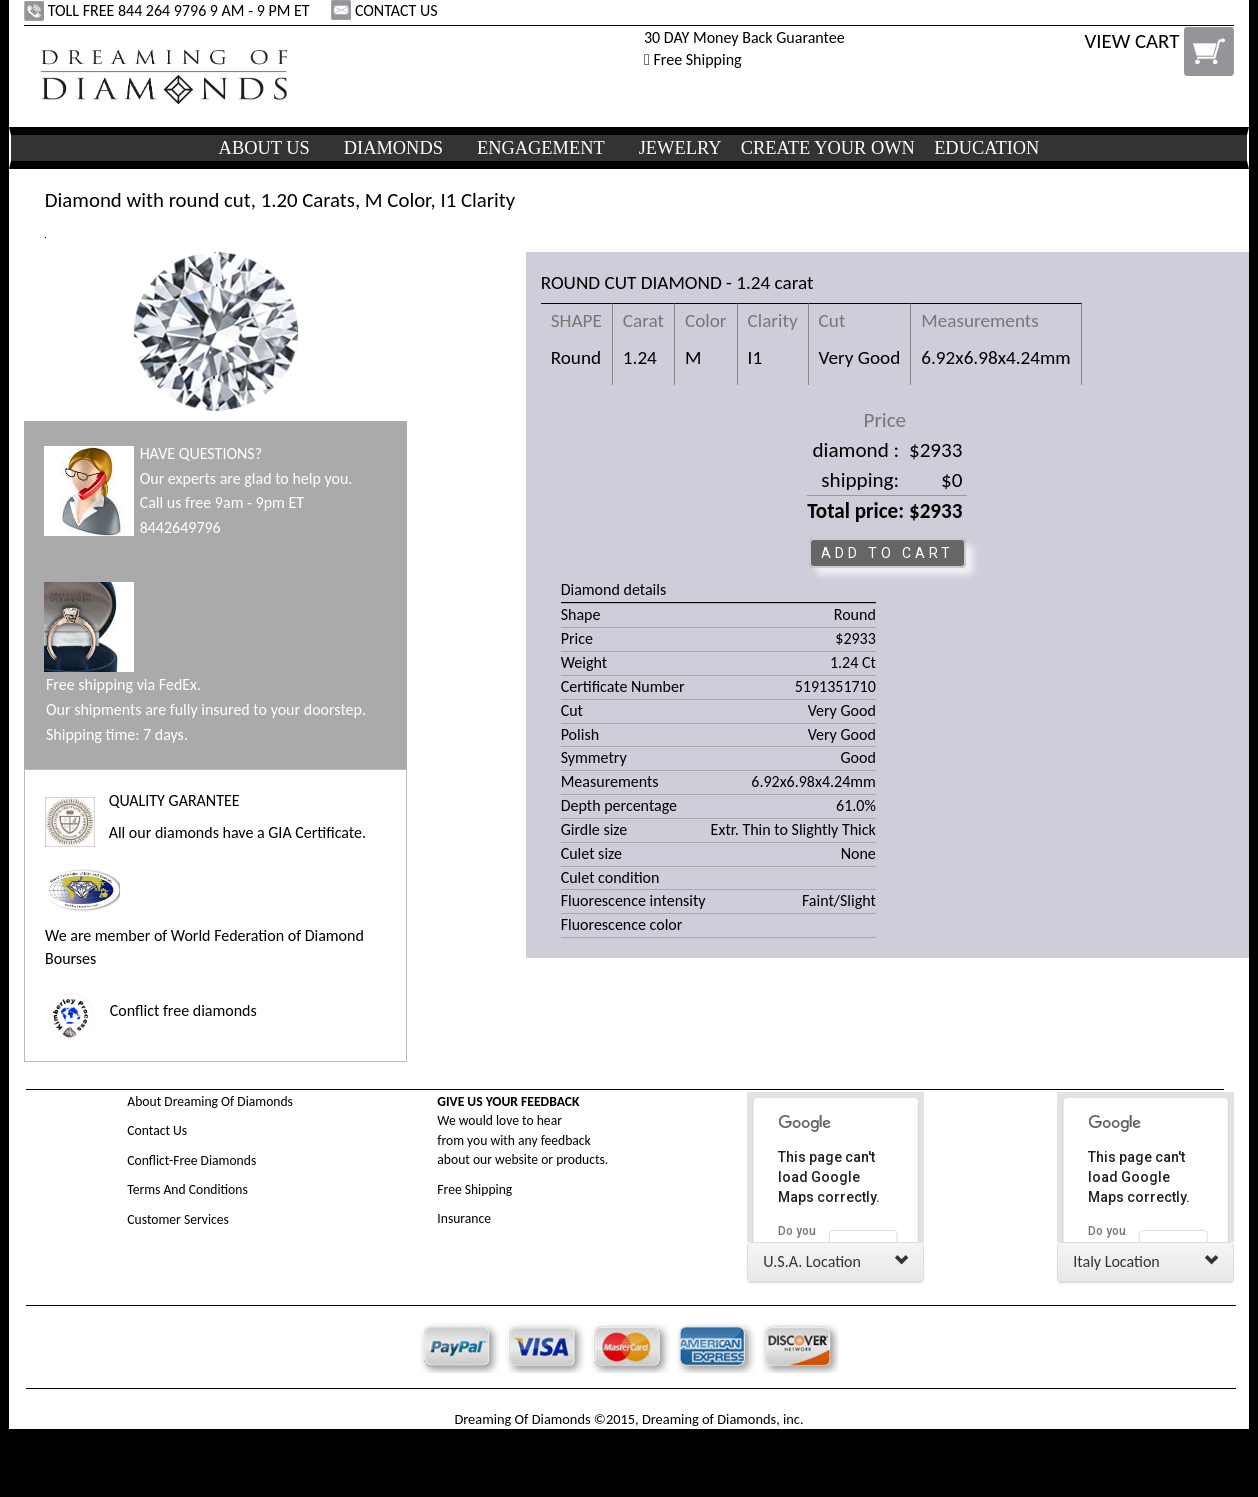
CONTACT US (386, 10)
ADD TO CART (887, 553)
